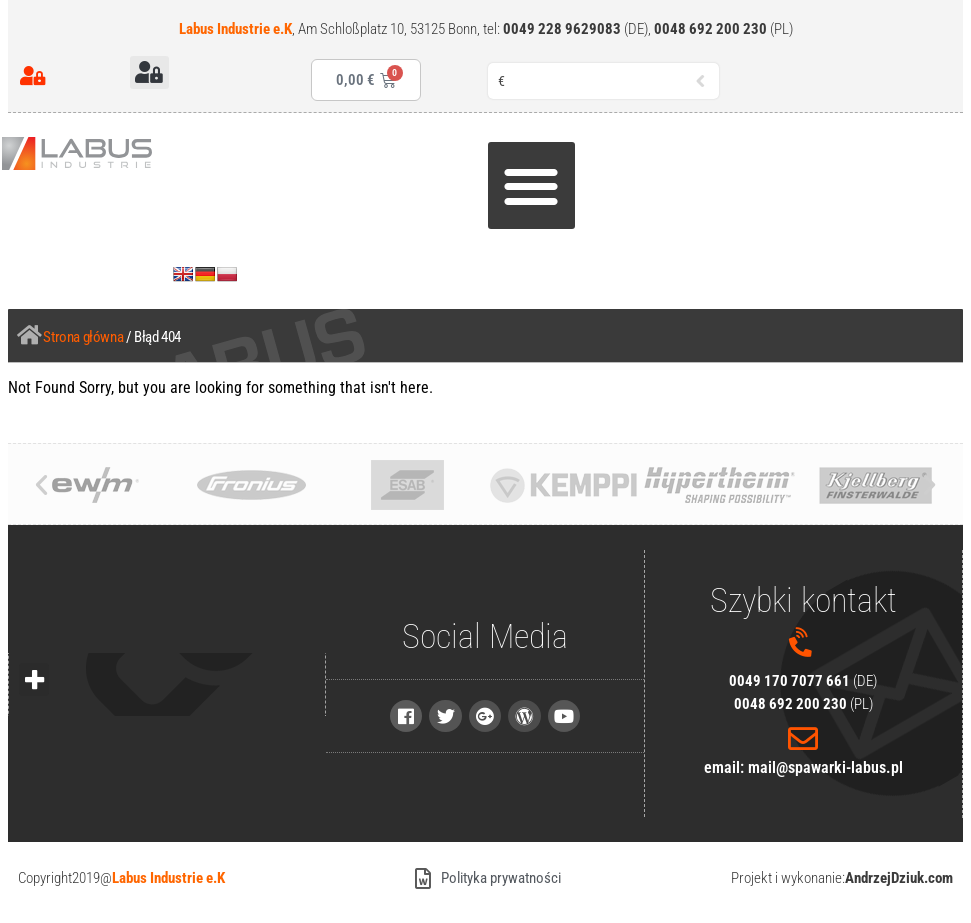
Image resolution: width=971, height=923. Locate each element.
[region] (260, 768)
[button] (149, 72)
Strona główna (83, 337)
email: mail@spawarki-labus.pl (803, 767)
